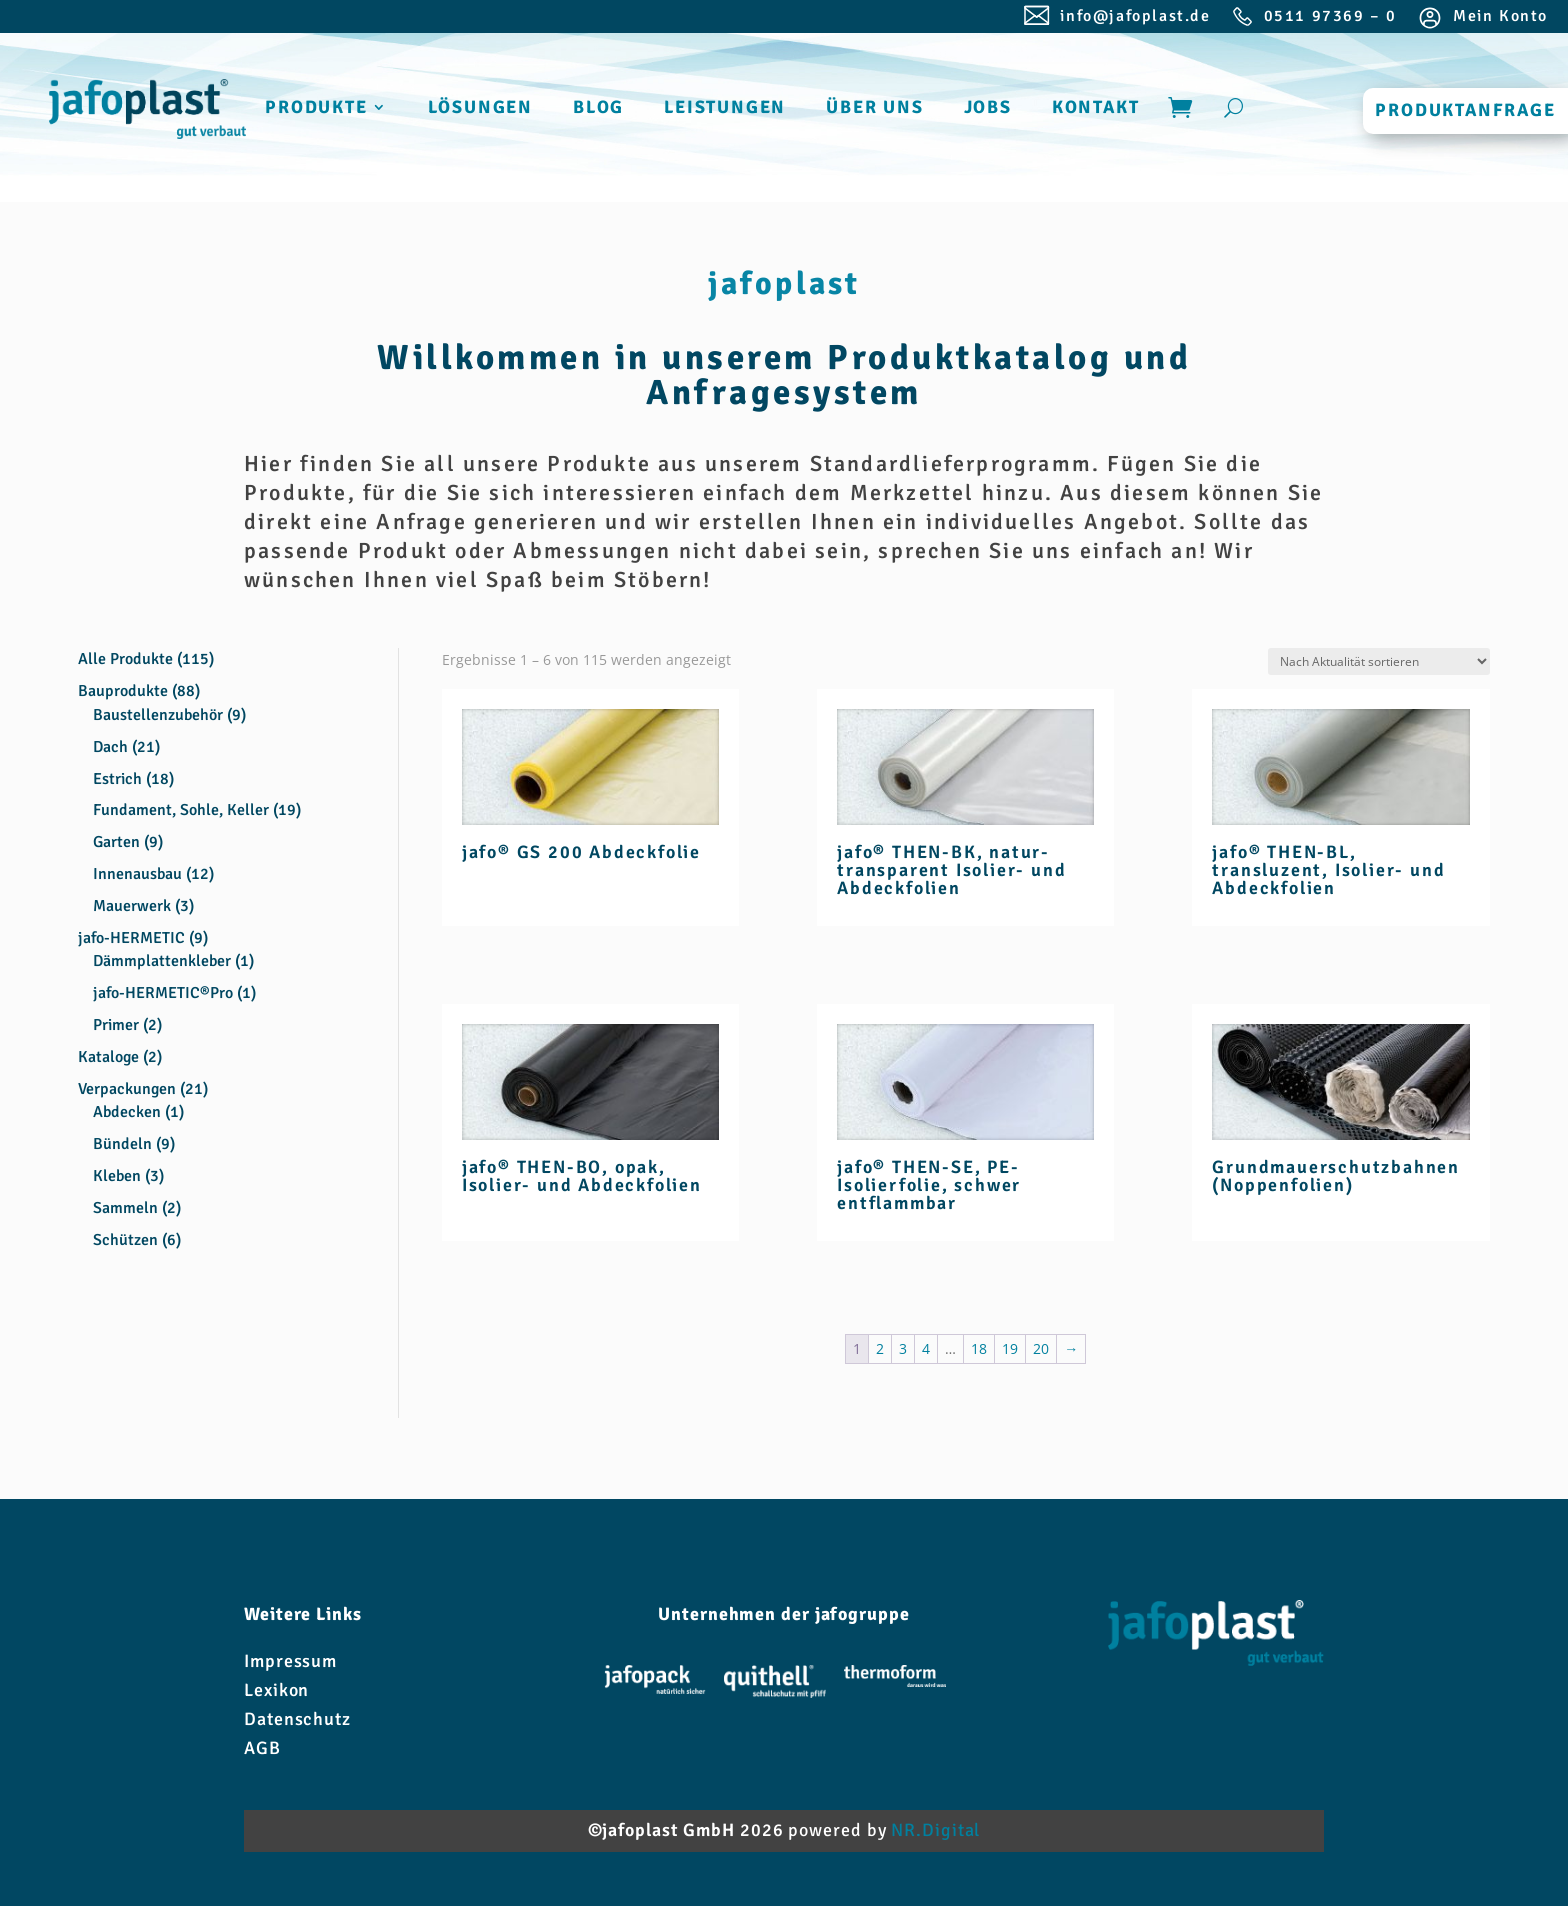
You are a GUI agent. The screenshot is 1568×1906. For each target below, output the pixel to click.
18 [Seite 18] (979, 1348)
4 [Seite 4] (926, 1348)
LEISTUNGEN (725, 109)
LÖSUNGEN (480, 109)
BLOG (598, 109)
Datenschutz (297, 1719)
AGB (262, 1748)
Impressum (290, 1661)
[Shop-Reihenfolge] (1379, 661)
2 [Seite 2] (880, 1348)
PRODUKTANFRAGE (1465, 110)
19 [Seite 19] (1010, 1348)
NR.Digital (935, 1830)
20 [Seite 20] (1041, 1348)
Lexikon (276, 1690)
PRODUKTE (316, 109)
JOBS (988, 109)
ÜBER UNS (874, 109)
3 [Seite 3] (903, 1348)
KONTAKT (1096, 109)
